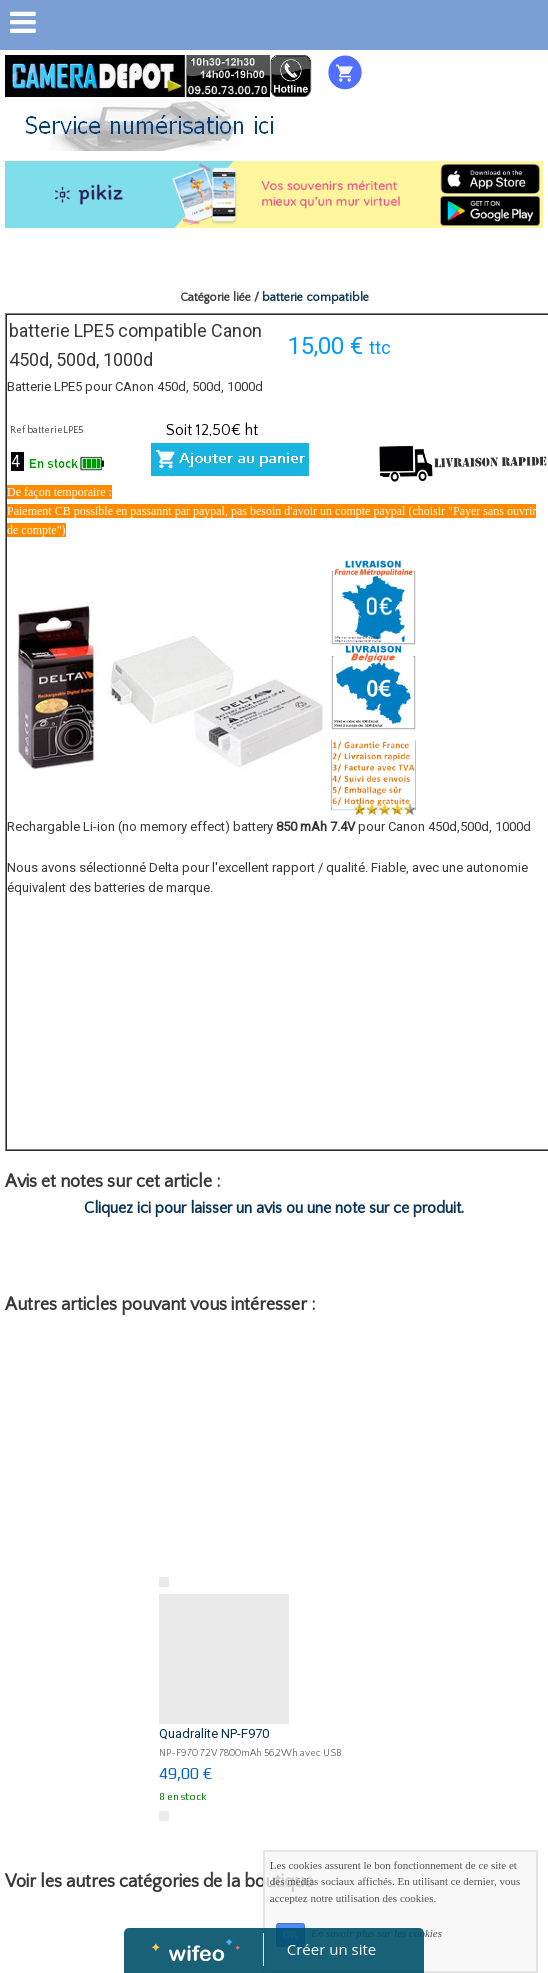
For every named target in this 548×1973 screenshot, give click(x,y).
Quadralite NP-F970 (214, 1733)
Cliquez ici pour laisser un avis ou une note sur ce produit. (274, 1208)
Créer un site (331, 1949)
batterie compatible (315, 297)
